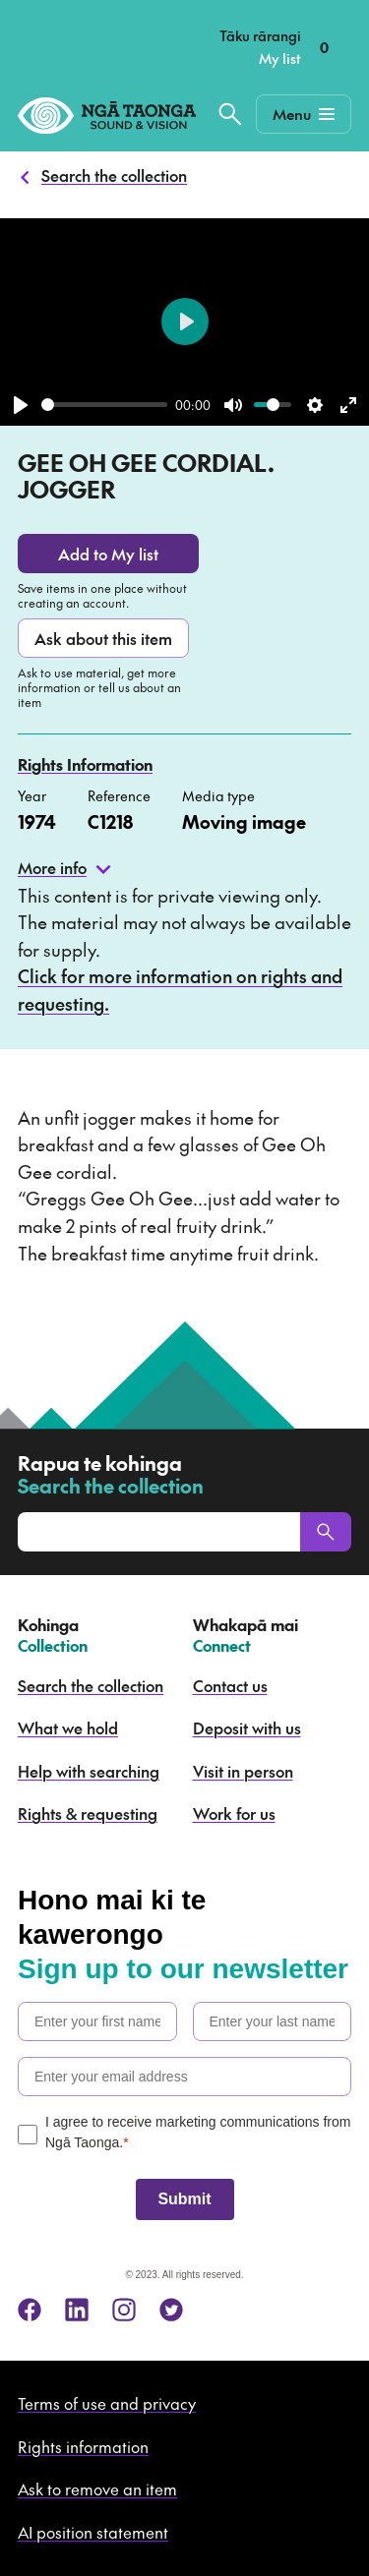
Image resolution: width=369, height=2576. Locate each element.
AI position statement (93, 2532)
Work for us (234, 1813)
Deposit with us (247, 1727)
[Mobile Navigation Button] (303, 114)
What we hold (68, 1727)
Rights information (83, 2446)
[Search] (325, 1531)
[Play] (20, 405)
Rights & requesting (87, 1813)
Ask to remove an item (97, 2488)
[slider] (104, 404)
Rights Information (85, 764)
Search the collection (114, 175)
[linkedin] (77, 2309)
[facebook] (29, 2309)
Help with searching (88, 1771)
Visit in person (243, 1771)
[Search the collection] (230, 114)
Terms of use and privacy (107, 2403)
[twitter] (171, 2309)
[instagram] (124, 2309)
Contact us (230, 1685)
